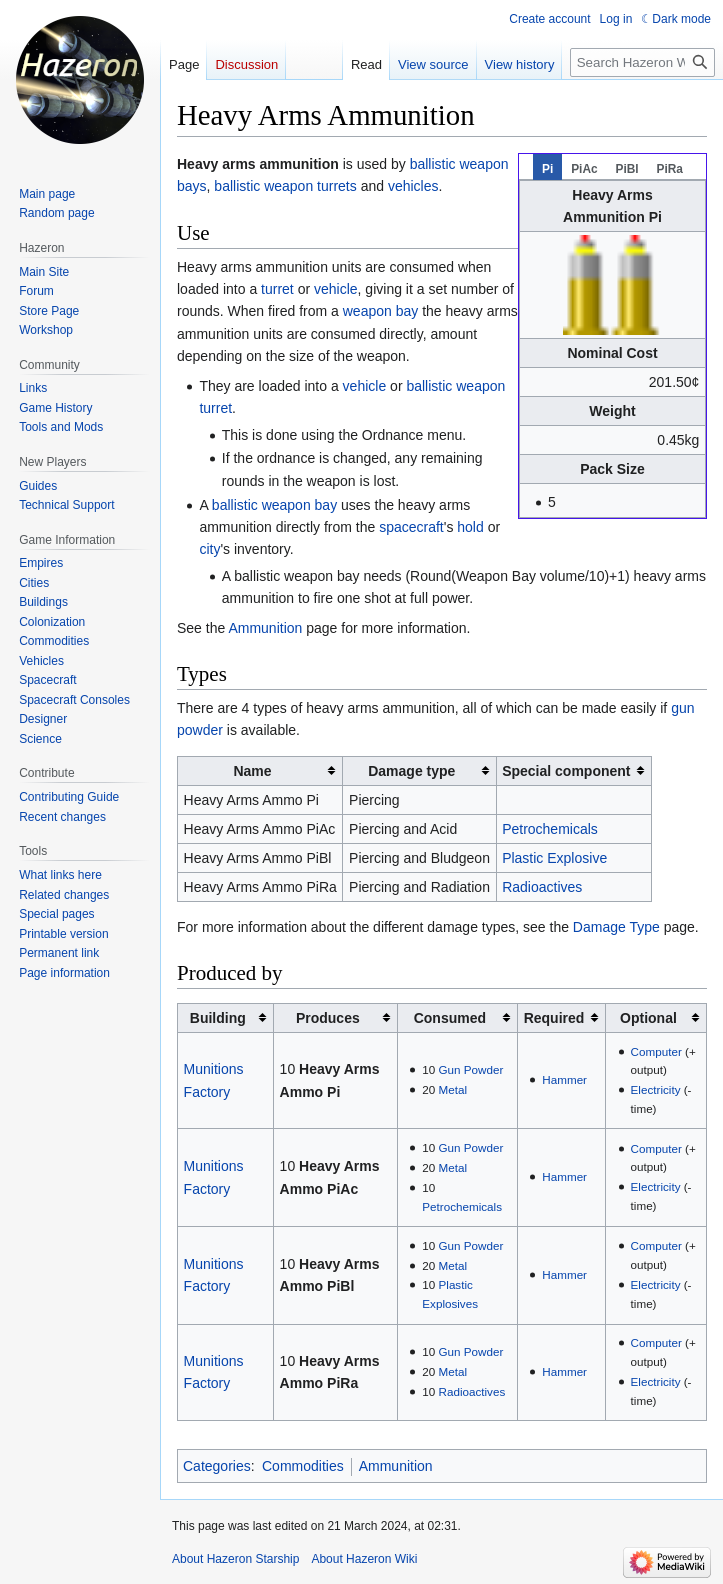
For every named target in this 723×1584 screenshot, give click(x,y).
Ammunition (265, 628)
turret (277, 289)
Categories (217, 1466)
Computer (656, 1051)
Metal (453, 1089)
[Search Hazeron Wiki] (642, 62)
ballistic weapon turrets (285, 186)
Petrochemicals (550, 829)
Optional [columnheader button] (648, 1018)
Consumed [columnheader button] (450, 1018)
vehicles (413, 186)
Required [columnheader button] (554, 1018)
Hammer (564, 1079)
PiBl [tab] (626, 169)
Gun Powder (471, 1069)
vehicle (336, 289)
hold (470, 527)
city (209, 549)
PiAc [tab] (584, 169)
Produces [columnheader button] (328, 1018)
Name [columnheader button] (252, 771)
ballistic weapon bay (274, 505)
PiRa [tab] (669, 169)
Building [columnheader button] (218, 1018)
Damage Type (616, 927)
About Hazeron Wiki (364, 1559)
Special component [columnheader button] (566, 771)
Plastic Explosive (554, 858)
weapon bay (381, 311)
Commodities (303, 1466)
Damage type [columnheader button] (411, 771)
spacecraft (411, 527)
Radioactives (542, 887)
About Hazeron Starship (235, 1559)
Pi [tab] (547, 169)
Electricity (656, 1089)
